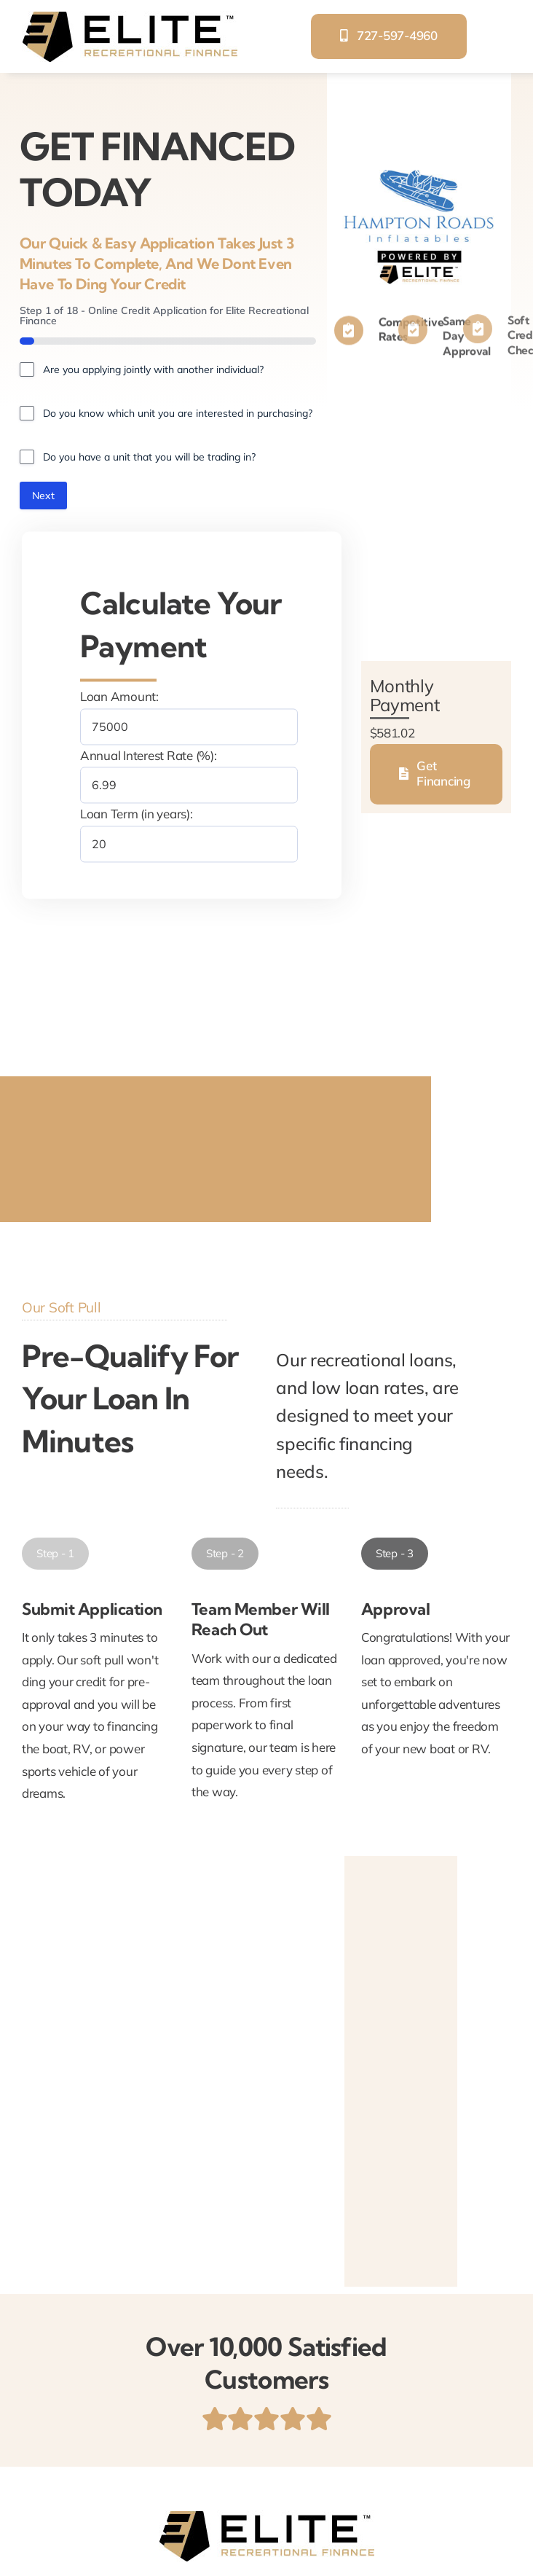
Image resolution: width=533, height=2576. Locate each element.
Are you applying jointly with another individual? (153, 369)
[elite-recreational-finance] (129, 17)
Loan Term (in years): (136, 814)
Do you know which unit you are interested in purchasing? (177, 413)
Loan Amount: (119, 697)
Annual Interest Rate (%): (148, 755)
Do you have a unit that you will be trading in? (149, 456)
